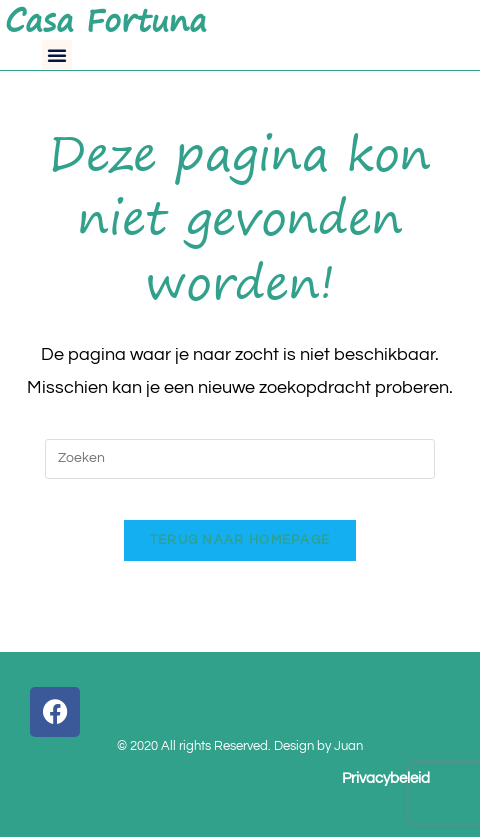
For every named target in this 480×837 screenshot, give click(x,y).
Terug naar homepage (240, 540)
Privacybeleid (386, 778)
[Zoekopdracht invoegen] (240, 459)
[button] (57, 55)
